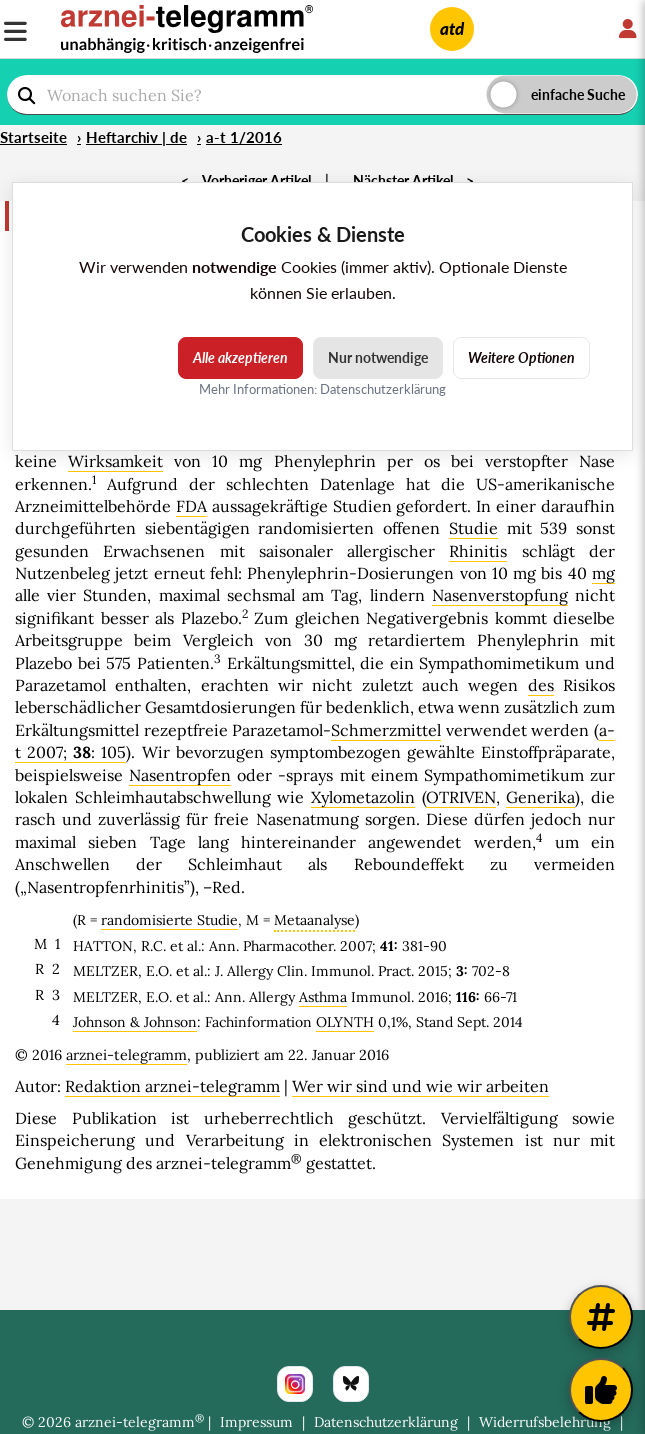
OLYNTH (345, 1022)
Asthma (323, 997)
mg (603, 573)
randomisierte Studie (169, 920)
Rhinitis (478, 551)
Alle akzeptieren (240, 357)
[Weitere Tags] (601, 1317)
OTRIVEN (461, 797)
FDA (191, 506)
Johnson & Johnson (135, 1022)
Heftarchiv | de (136, 137)
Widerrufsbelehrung (545, 1422)
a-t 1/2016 (244, 137)
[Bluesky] (351, 1384)
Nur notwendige (378, 357)
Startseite (33, 137)
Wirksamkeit (115, 461)
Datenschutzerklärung (386, 1422)
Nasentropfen (180, 775)
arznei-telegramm (126, 1055)
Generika (540, 797)
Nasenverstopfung (500, 595)
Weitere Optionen (521, 357)
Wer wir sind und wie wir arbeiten (420, 1086)
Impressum (256, 1422)
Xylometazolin (363, 797)
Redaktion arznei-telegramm (172, 1086)
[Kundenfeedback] (601, 1390)
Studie (473, 528)
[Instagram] (295, 1384)
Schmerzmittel (386, 730)
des (541, 685)
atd (452, 28)
